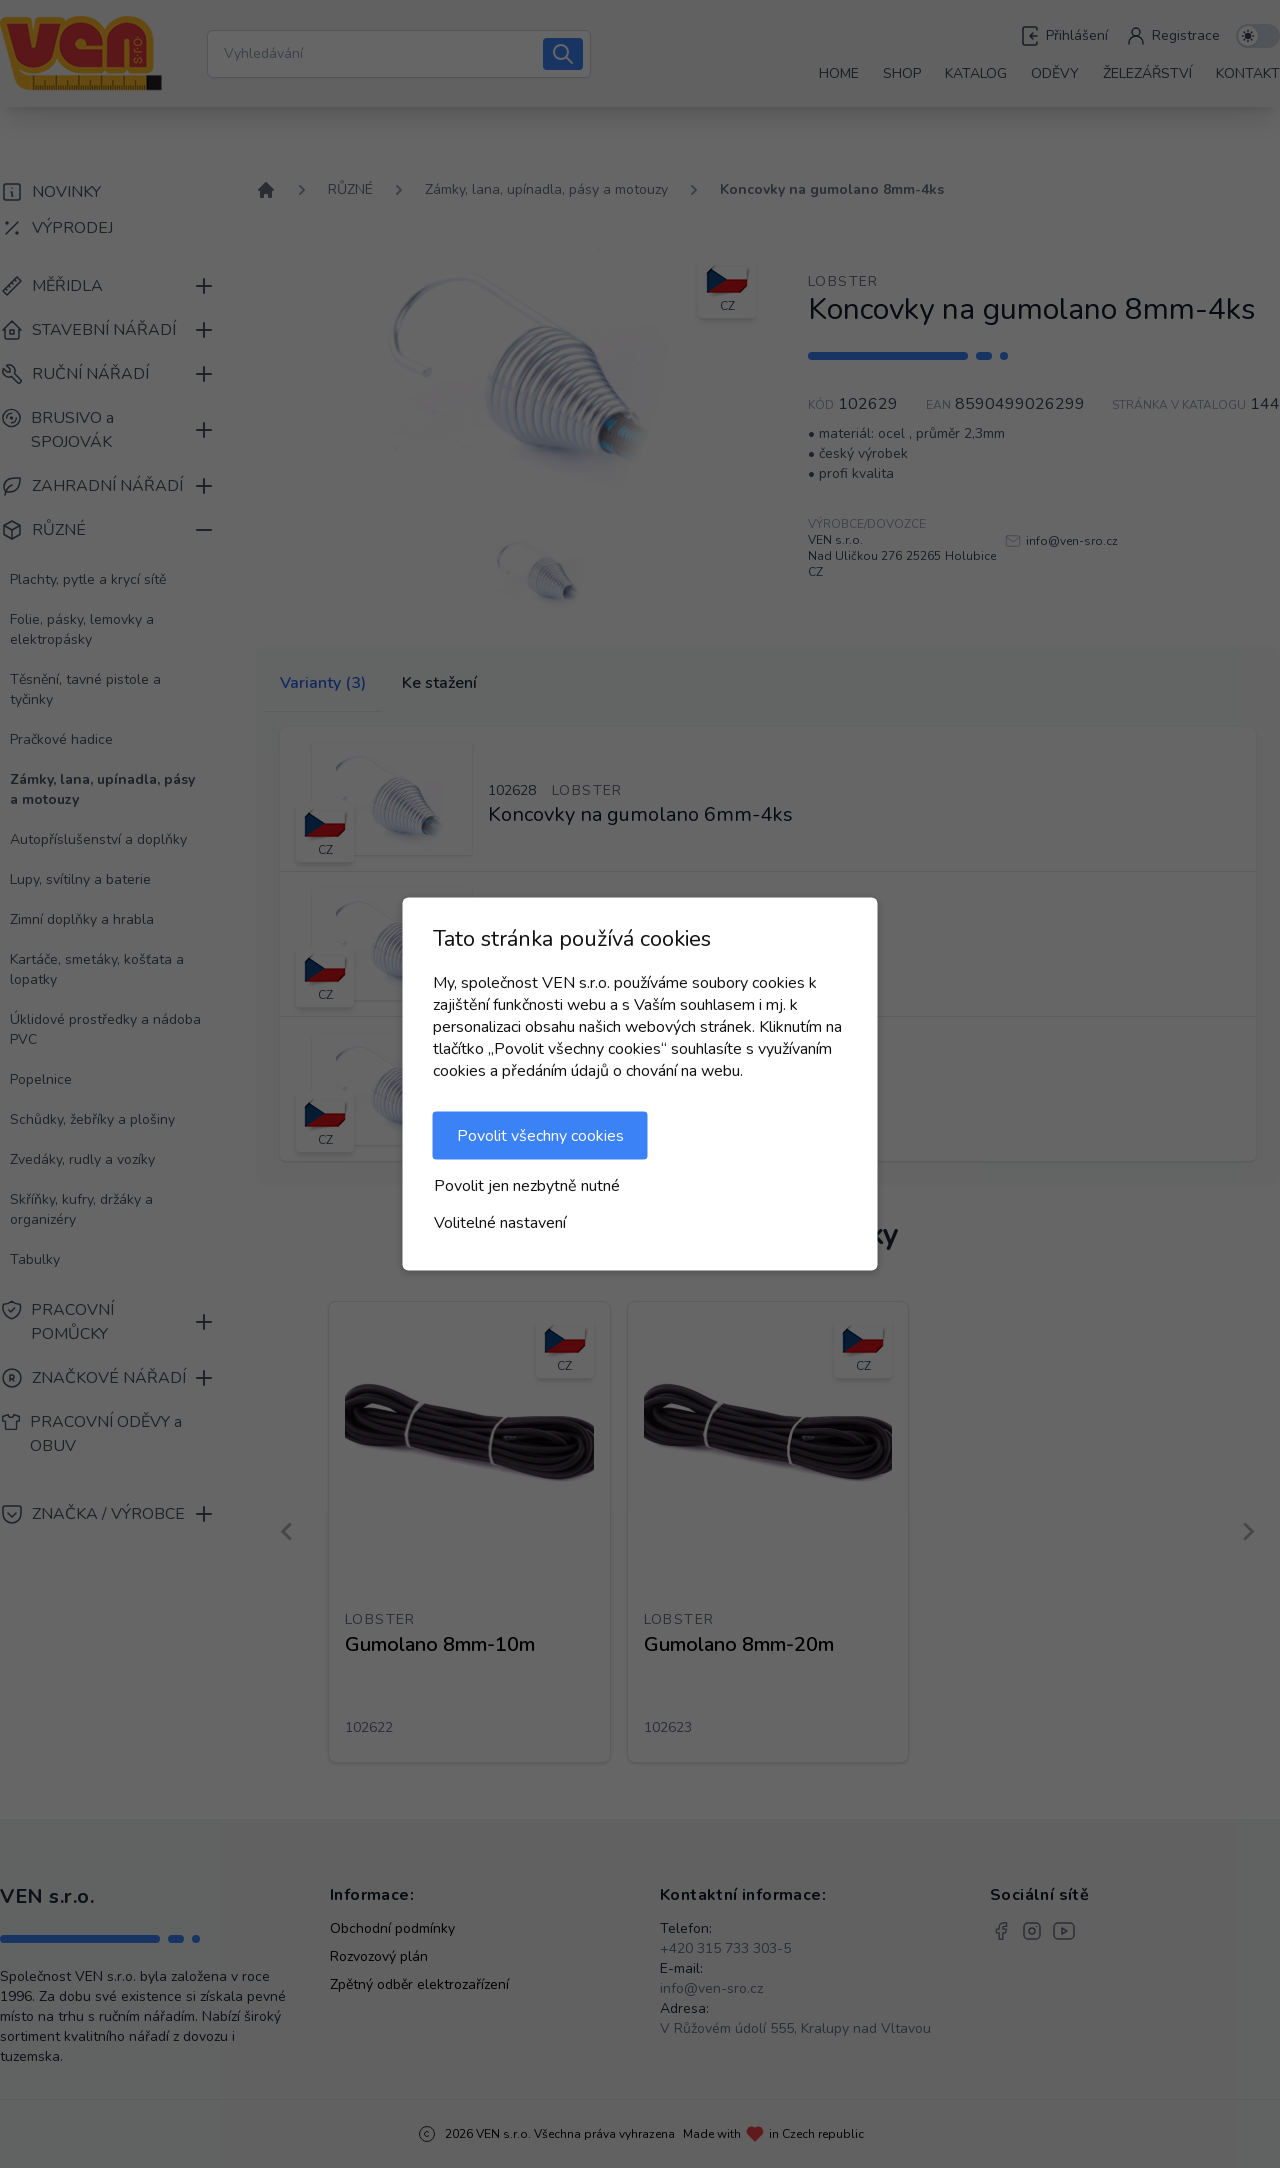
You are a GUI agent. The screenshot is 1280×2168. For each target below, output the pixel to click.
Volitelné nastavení (500, 1223)
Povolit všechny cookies (540, 1136)
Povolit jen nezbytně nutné (527, 1186)
